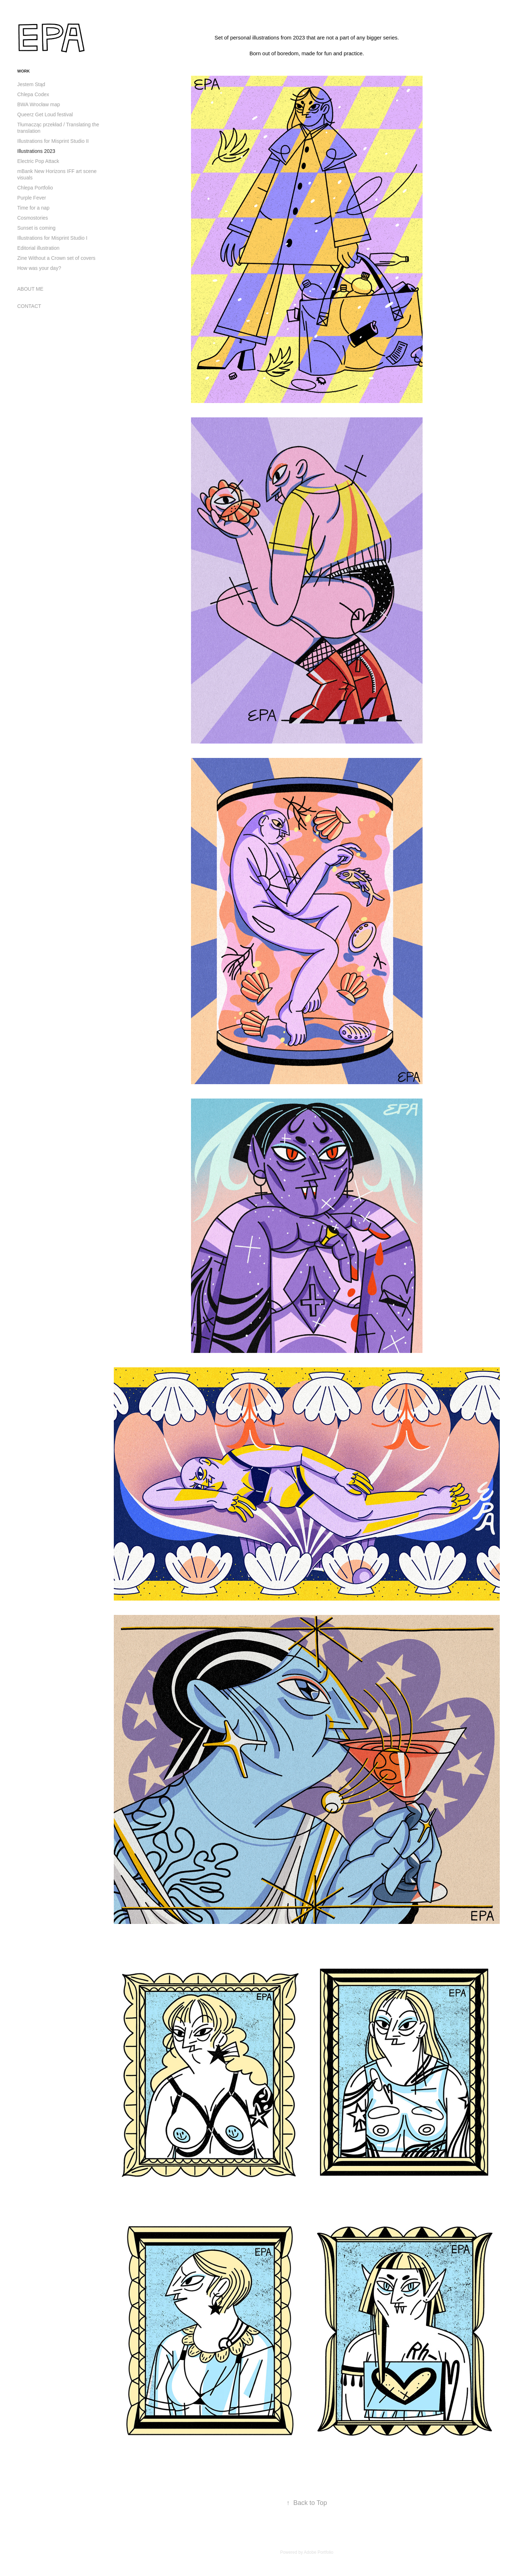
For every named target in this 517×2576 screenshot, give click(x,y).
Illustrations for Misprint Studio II (53, 141)
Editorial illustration (38, 248)
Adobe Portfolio (318, 2552)
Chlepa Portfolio (35, 188)
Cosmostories (32, 218)
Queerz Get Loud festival (45, 114)
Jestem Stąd (31, 84)
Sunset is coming (36, 228)
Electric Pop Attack (38, 161)
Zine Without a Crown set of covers (56, 258)
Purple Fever (31, 198)
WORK (23, 71)
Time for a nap (33, 208)
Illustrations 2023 (36, 151)
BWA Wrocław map (38, 104)
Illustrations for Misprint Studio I (52, 238)
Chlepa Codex (33, 94)
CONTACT (29, 306)
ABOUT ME (30, 289)
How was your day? (39, 268)
